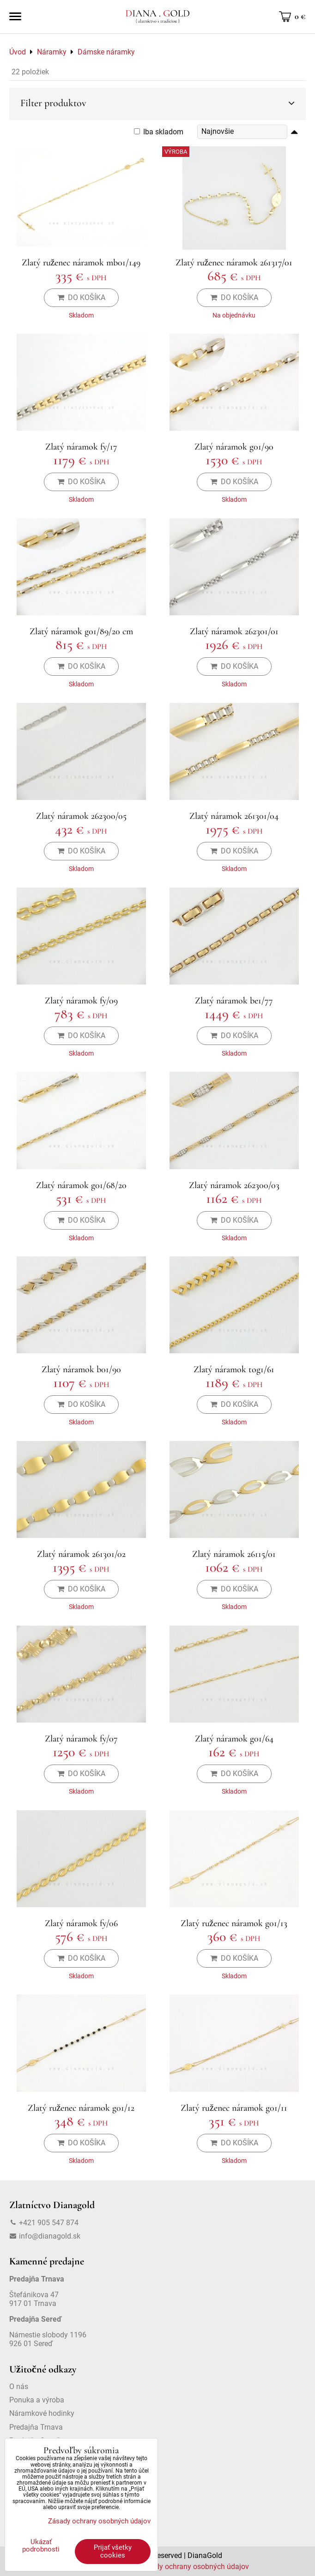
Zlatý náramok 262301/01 (234, 631)
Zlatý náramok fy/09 (81, 1000)
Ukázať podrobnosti (41, 2545)
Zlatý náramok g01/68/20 (81, 1185)
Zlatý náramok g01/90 (233, 446)
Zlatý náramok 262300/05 (81, 816)
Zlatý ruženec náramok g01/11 (234, 2108)
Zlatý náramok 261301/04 (234, 816)
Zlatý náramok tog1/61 (234, 1369)
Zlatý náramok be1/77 (234, 1000)
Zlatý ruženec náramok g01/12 (81, 2108)
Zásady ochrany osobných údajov (194, 2566)
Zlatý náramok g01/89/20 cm (81, 631)
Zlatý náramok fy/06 (81, 1923)
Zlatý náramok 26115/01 (234, 1554)
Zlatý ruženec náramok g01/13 (234, 1923)
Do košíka (81, 297)
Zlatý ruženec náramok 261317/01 (234, 262)
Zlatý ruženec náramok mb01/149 (81, 262)
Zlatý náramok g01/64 (234, 1738)
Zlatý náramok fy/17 (81, 446)
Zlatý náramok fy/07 (81, 1738)
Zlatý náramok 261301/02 (81, 1554)
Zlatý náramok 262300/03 (234, 1185)
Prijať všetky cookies (113, 2551)
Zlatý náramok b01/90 (81, 1369)
